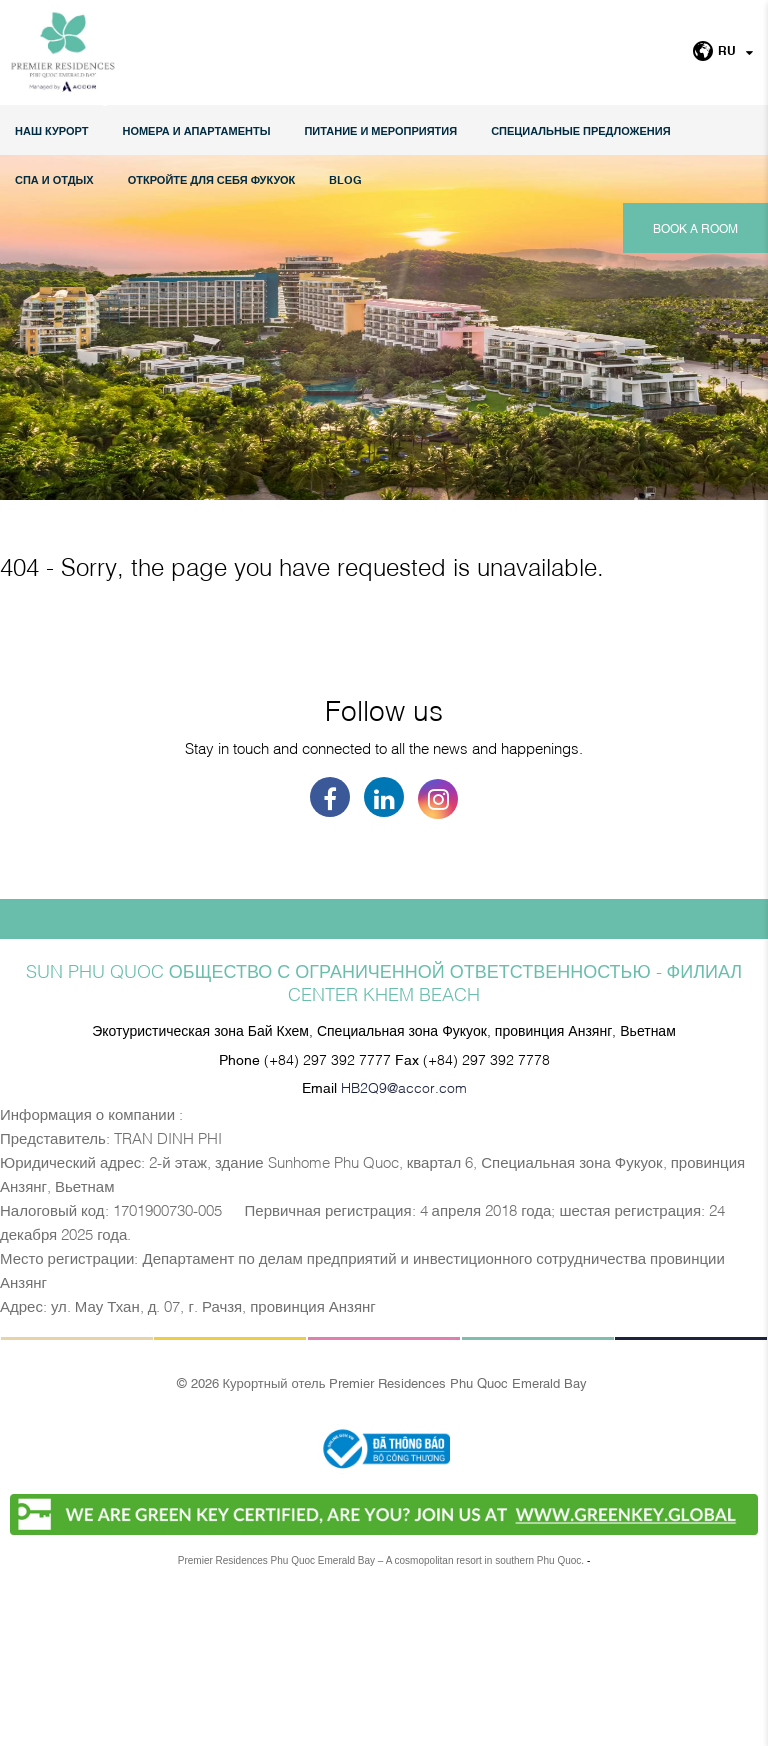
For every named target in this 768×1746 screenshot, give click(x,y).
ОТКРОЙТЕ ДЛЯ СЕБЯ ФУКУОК (212, 179)
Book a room (695, 228)
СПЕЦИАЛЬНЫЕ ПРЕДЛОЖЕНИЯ (580, 130)
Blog (345, 179)
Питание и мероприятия (380, 130)
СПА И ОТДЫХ (54, 179)
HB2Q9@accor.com (404, 1236)
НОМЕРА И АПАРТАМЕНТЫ (196, 130)
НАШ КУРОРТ (51, 130)
